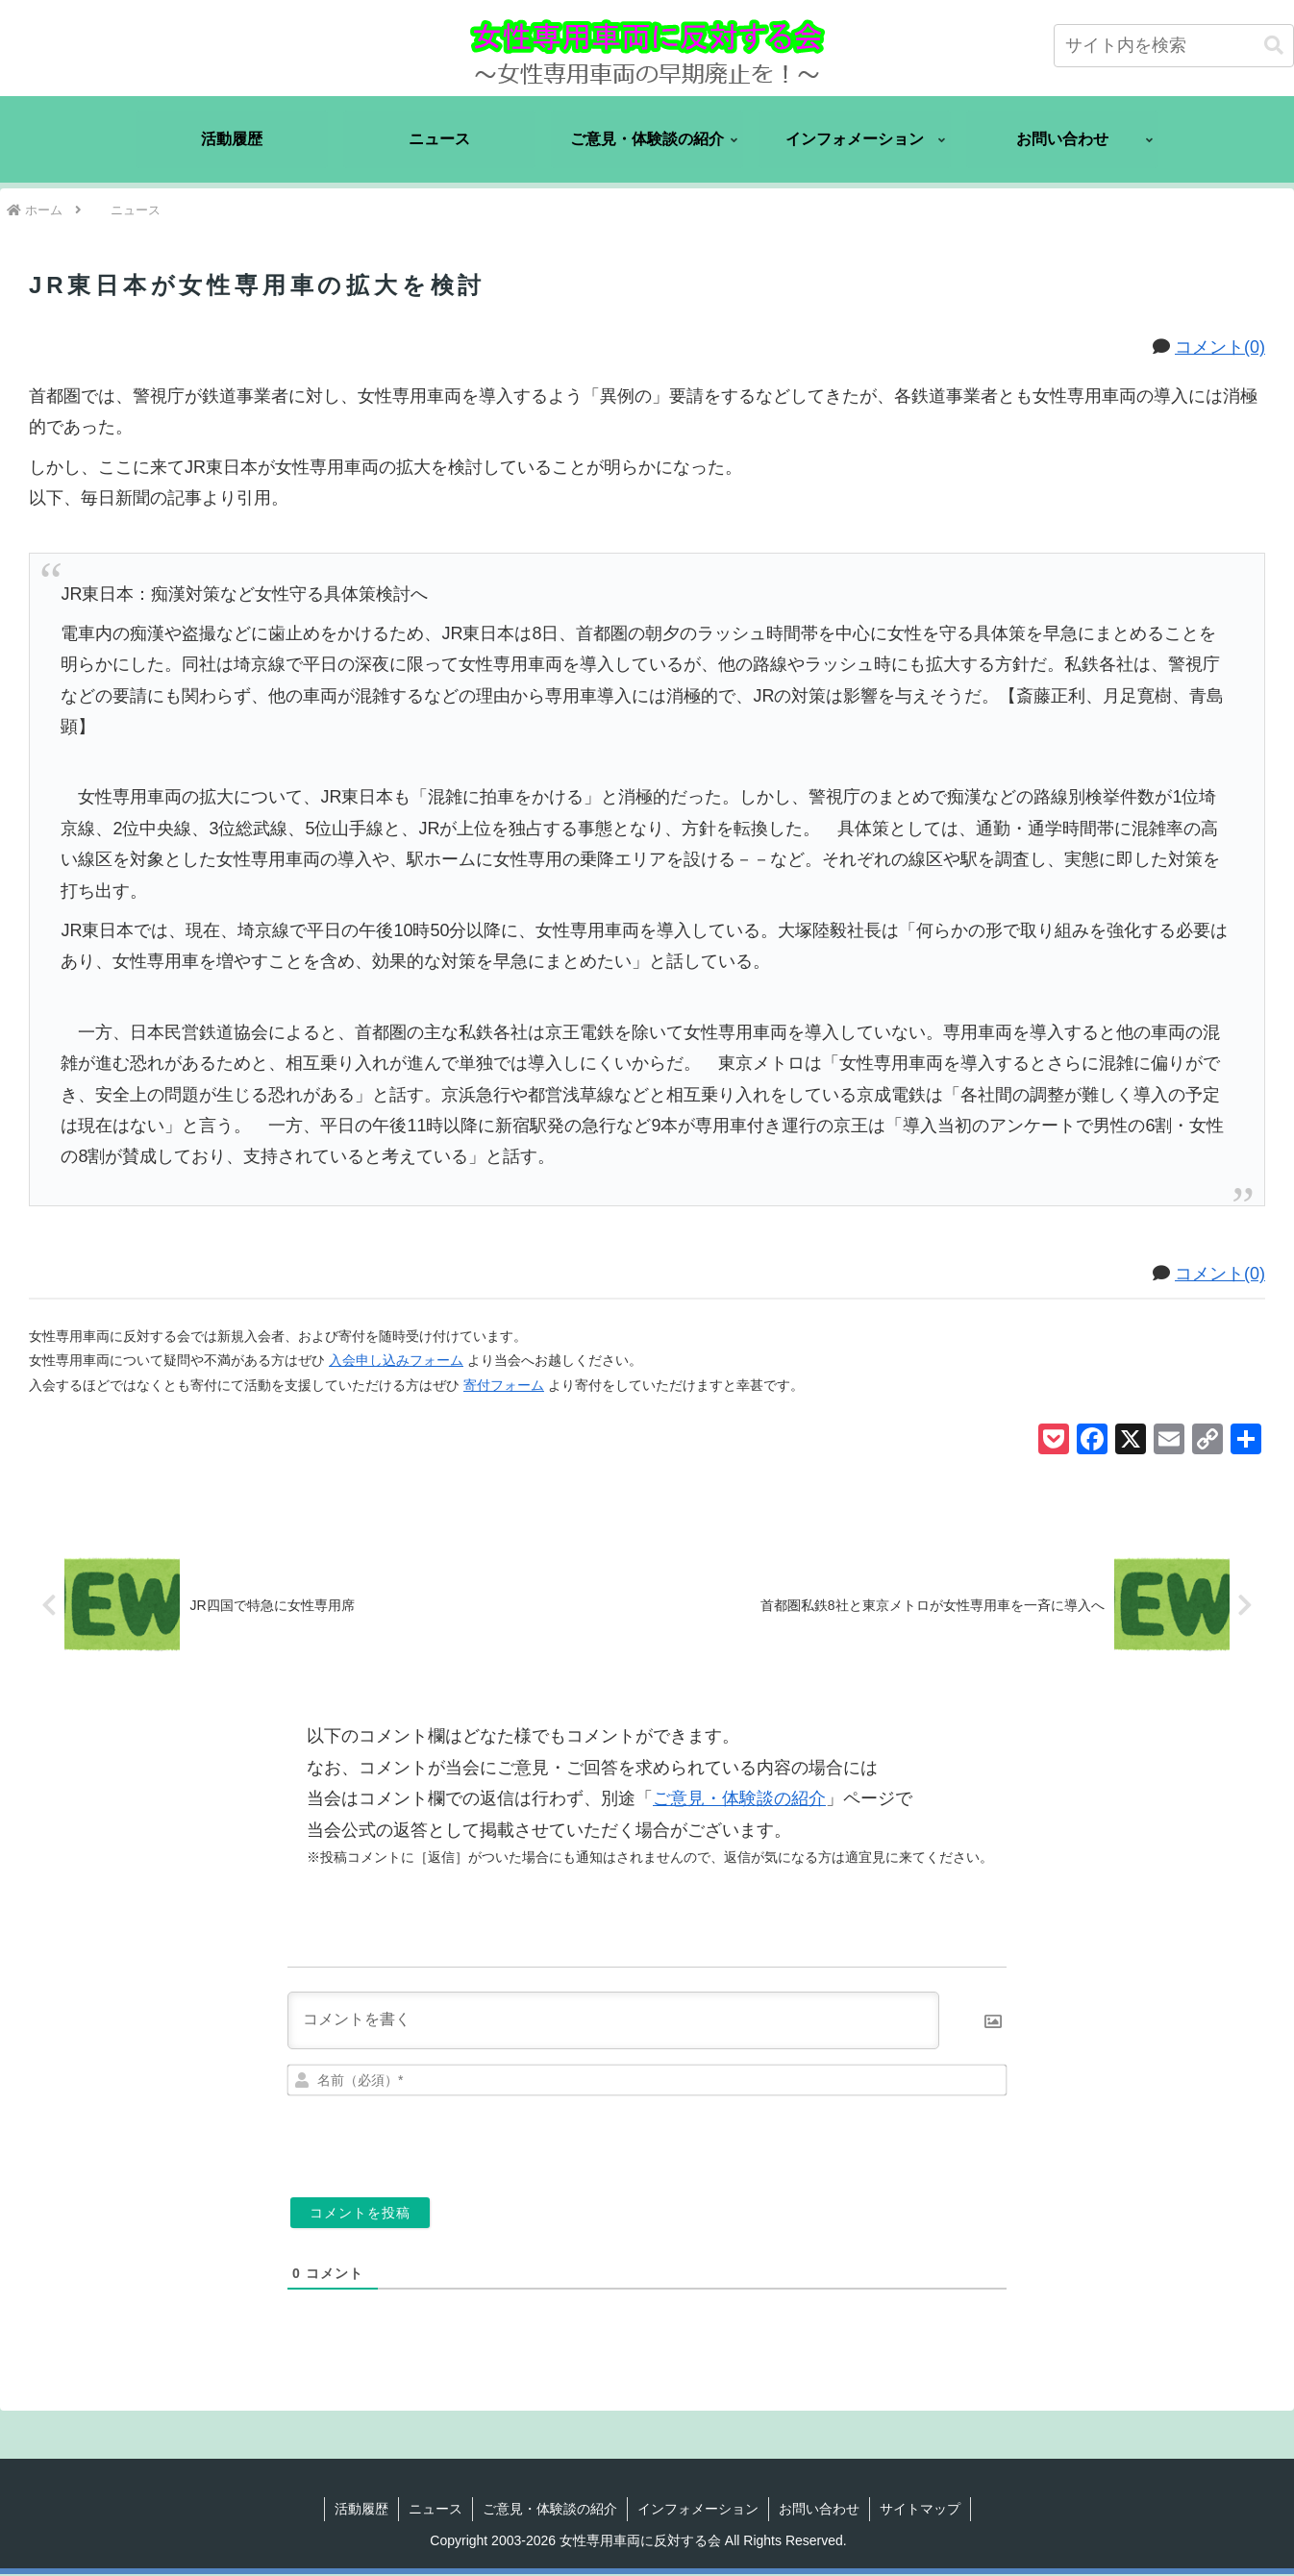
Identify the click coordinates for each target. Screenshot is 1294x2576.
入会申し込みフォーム (396, 1360)
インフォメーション (698, 2509)
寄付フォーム (503, 1385)
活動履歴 (361, 2509)
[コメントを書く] (613, 2021)
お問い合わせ (819, 2509)
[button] (1274, 46)
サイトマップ (920, 2509)
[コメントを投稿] (360, 2213)
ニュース (435, 2509)
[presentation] (875, 2140)
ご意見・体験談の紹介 (739, 1800)
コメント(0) (1220, 347)
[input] (1174, 45)
